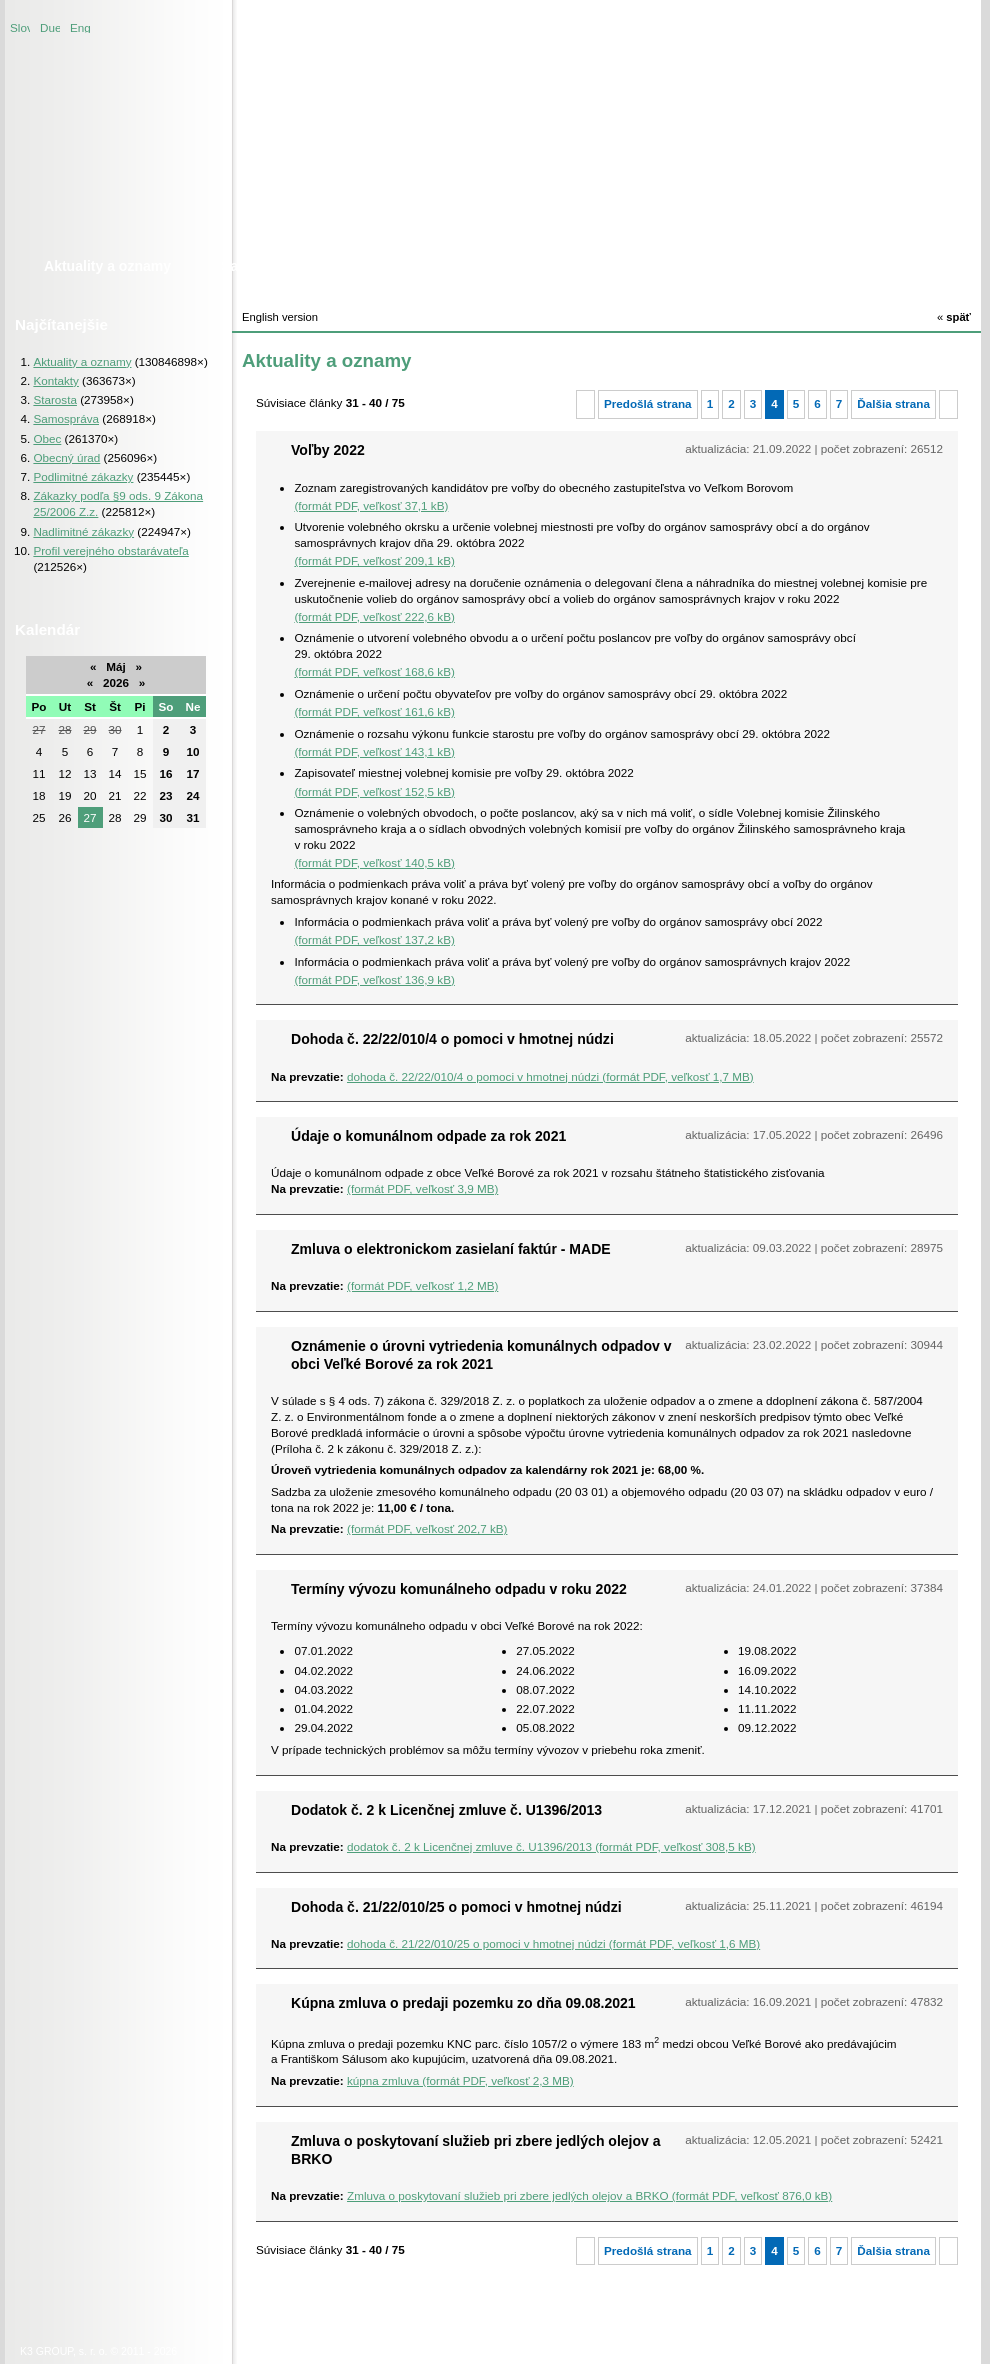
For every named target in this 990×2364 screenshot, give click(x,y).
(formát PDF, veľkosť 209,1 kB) (374, 560)
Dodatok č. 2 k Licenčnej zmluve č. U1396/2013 (446, 1810)
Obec (47, 438)
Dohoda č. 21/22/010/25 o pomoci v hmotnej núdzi (456, 1907)
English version (80, 26)
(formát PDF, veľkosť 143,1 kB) (374, 751)
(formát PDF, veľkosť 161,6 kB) (374, 711)
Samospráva (66, 418)
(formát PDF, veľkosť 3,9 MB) (422, 1188)
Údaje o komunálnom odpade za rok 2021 (428, 1136)
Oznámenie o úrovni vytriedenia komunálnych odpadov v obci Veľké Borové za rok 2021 (481, 1355)
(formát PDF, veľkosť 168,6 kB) (374, 671)
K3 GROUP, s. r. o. (63, 2351)
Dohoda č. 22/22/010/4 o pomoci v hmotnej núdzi (452, 1039)
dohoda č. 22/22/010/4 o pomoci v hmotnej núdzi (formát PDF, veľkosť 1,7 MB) (550, 1076)
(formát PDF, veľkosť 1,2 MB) (422, 1285)
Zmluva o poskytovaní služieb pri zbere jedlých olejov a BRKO (476, 2150)
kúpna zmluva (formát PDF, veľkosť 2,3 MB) (460, 2080)
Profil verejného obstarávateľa (110, 550)
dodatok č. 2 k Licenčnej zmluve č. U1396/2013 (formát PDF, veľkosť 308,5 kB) (551, 1846)
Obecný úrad (66, 457)
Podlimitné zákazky (83, 476)
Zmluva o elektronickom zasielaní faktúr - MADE (451, 1249)
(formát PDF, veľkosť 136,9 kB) (374, 979)
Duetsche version (50, 26)
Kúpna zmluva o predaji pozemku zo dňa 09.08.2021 (463, 2003)
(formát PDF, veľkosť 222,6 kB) (374, 616)
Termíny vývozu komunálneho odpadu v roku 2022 (459, 1589)
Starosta (55, 399)
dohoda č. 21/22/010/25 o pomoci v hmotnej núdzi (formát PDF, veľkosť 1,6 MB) (553, 1943)
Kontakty (55, 380)
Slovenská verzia (20, 26)
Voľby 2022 (328, 450)
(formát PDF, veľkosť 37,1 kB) (371, 505)
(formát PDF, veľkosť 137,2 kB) (374, 939)
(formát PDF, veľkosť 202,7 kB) (427, 1528)
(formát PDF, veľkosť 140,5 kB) (374, 862)
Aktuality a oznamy (82, 361)
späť (954, 317)
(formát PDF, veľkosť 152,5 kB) (374, 791)
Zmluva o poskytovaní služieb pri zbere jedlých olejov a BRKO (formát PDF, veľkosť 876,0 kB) (589, 2195)
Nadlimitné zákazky (83, 531)
